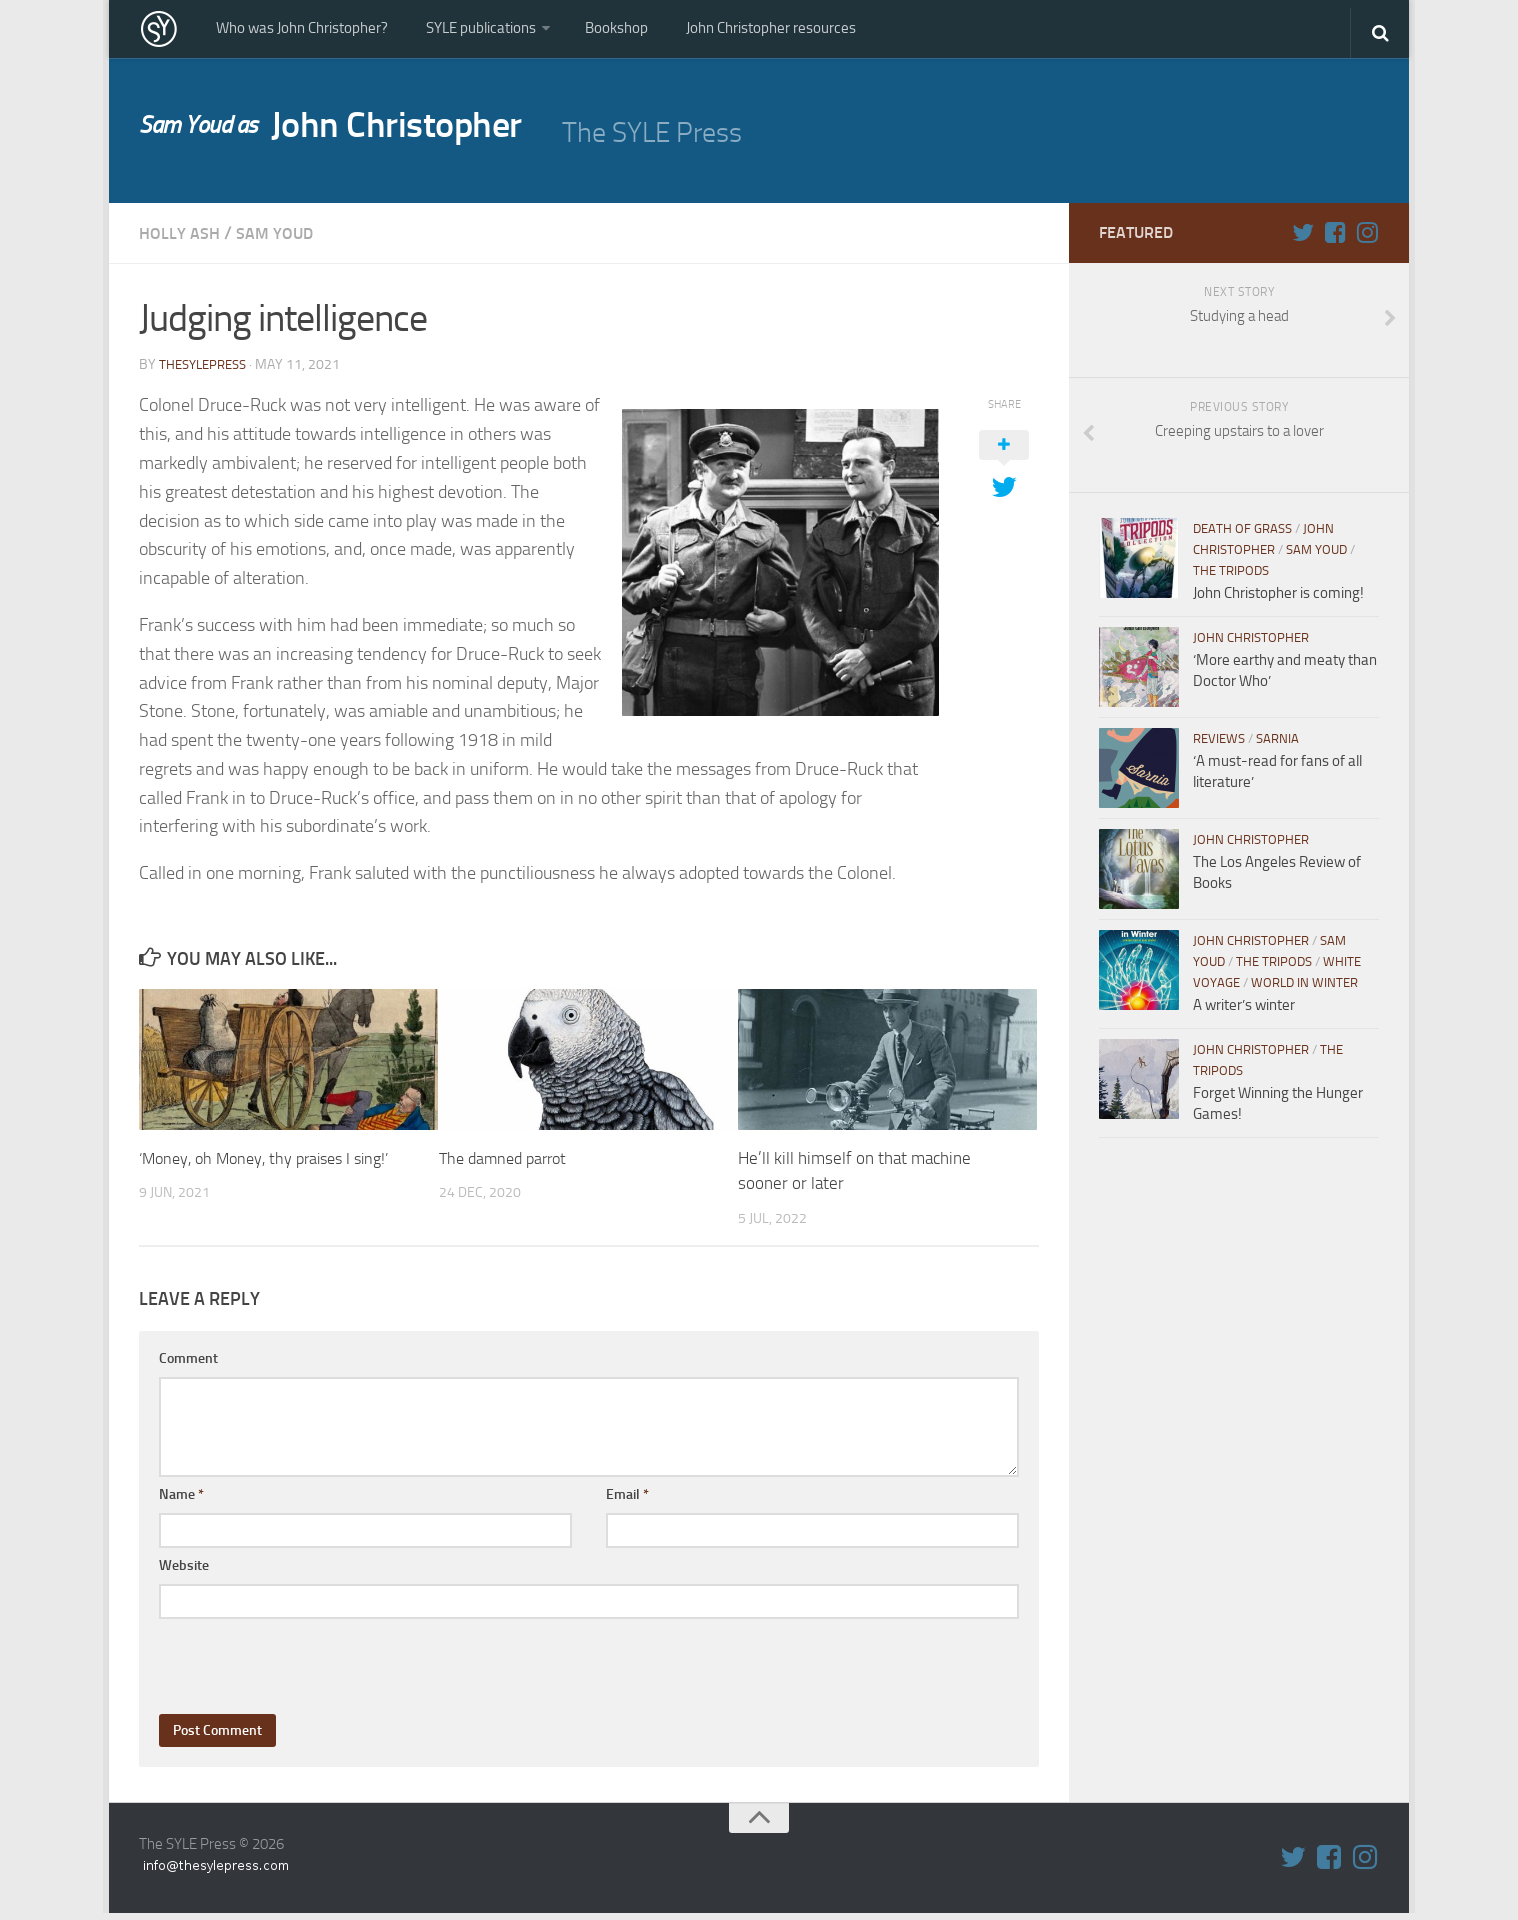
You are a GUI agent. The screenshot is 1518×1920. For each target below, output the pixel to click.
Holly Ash (183, 241)
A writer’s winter (1244, 1013)
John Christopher (350, 136)
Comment (188, 1365)
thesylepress (207, 371)
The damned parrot (507, 1165)
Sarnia (1277, 746)
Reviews (1219, 746)
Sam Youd (287, 241)
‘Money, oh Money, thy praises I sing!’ (273, 1165)
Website (184, 1572)
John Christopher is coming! (1278, 601)
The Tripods (1231, 578)
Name (181, 1501)
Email (627, 1501)
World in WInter (1304, 990)
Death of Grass (1242, 536)
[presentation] (311, 1665)
